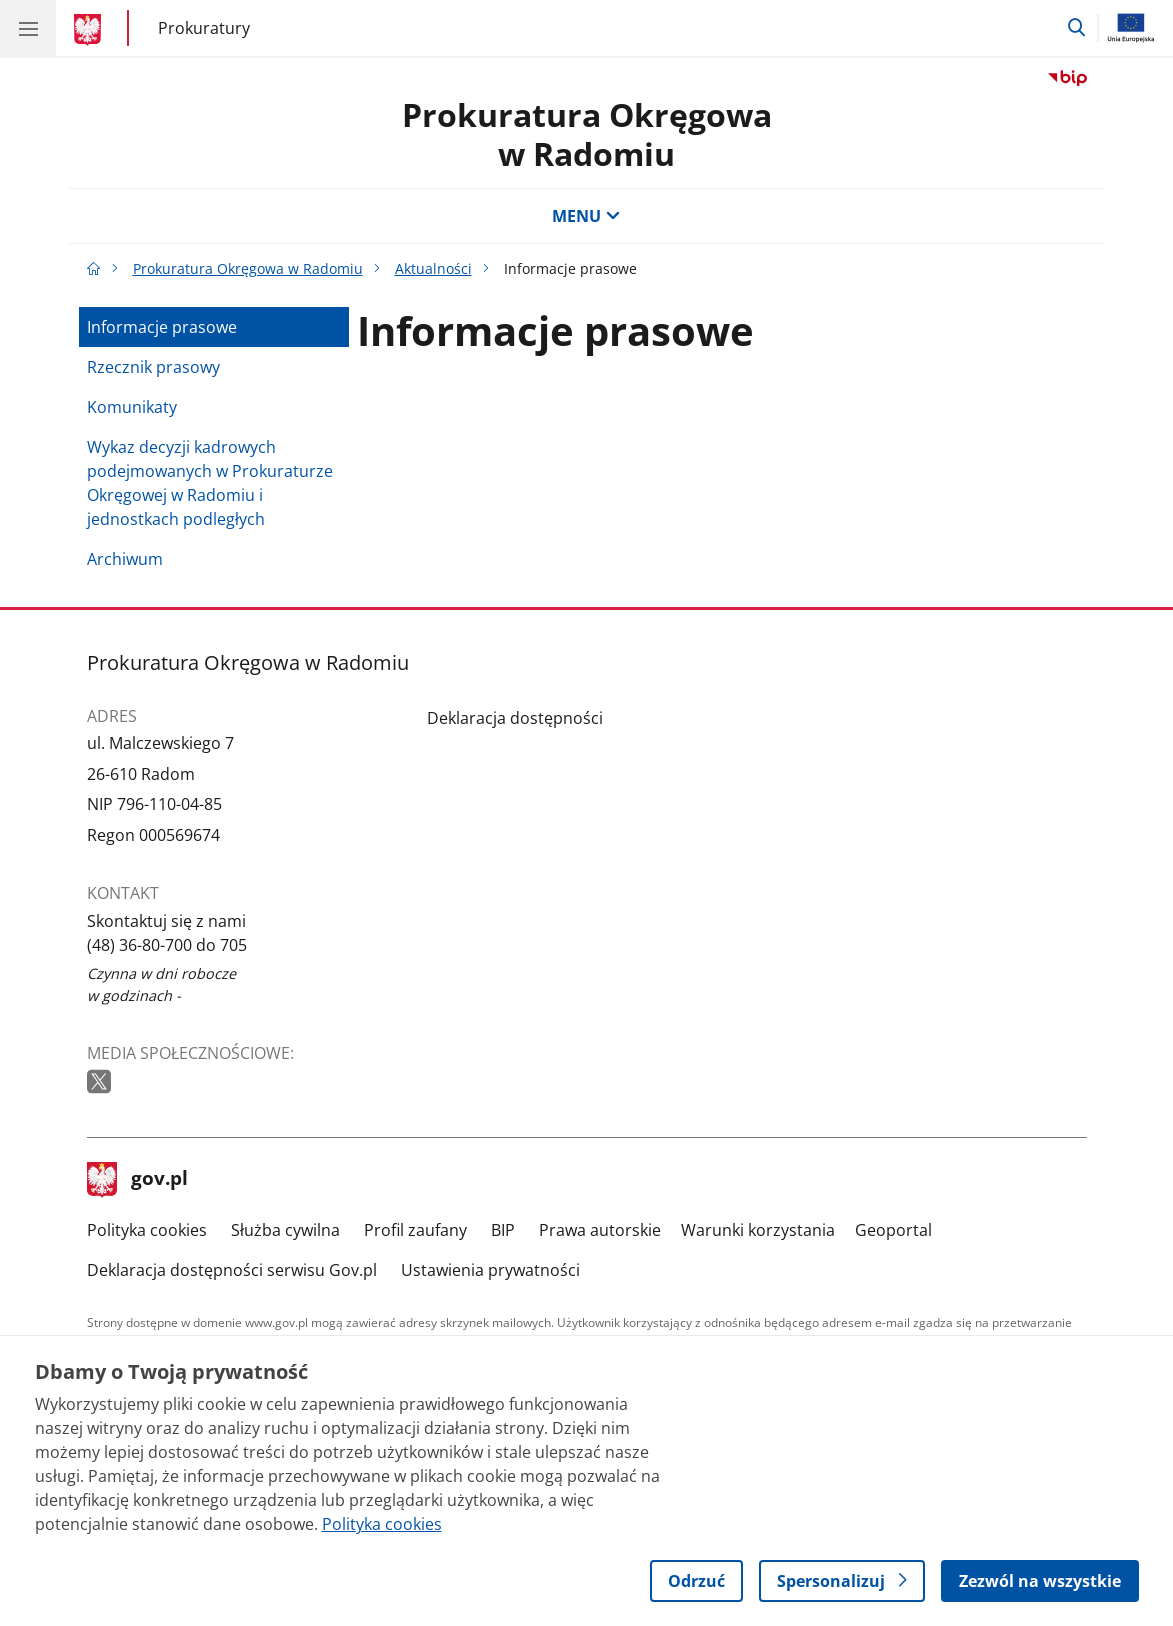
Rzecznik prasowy (153, 367)
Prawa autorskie (600, 1230)
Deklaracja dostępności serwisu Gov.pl (232, 1270)
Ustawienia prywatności (490, 1270)
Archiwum (125, 559)
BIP (503, 1230)
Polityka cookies (147, 1230)
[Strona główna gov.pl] (90, 30)
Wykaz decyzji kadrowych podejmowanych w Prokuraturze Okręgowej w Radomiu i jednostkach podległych (210, 483)
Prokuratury (204, 27)
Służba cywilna (285, 1230)
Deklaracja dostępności (515, 718)
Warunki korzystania (758, 1230)
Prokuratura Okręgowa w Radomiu (587, 133)
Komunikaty (132, 407)
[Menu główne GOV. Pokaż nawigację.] (28, 28)
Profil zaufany (415, 1230)
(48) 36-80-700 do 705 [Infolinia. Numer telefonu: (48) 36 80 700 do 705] (167, 945)
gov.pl (138, 1180)
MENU (586, 216)
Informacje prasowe (162, 327)
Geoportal (893, 1230)
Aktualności (433, 268)
